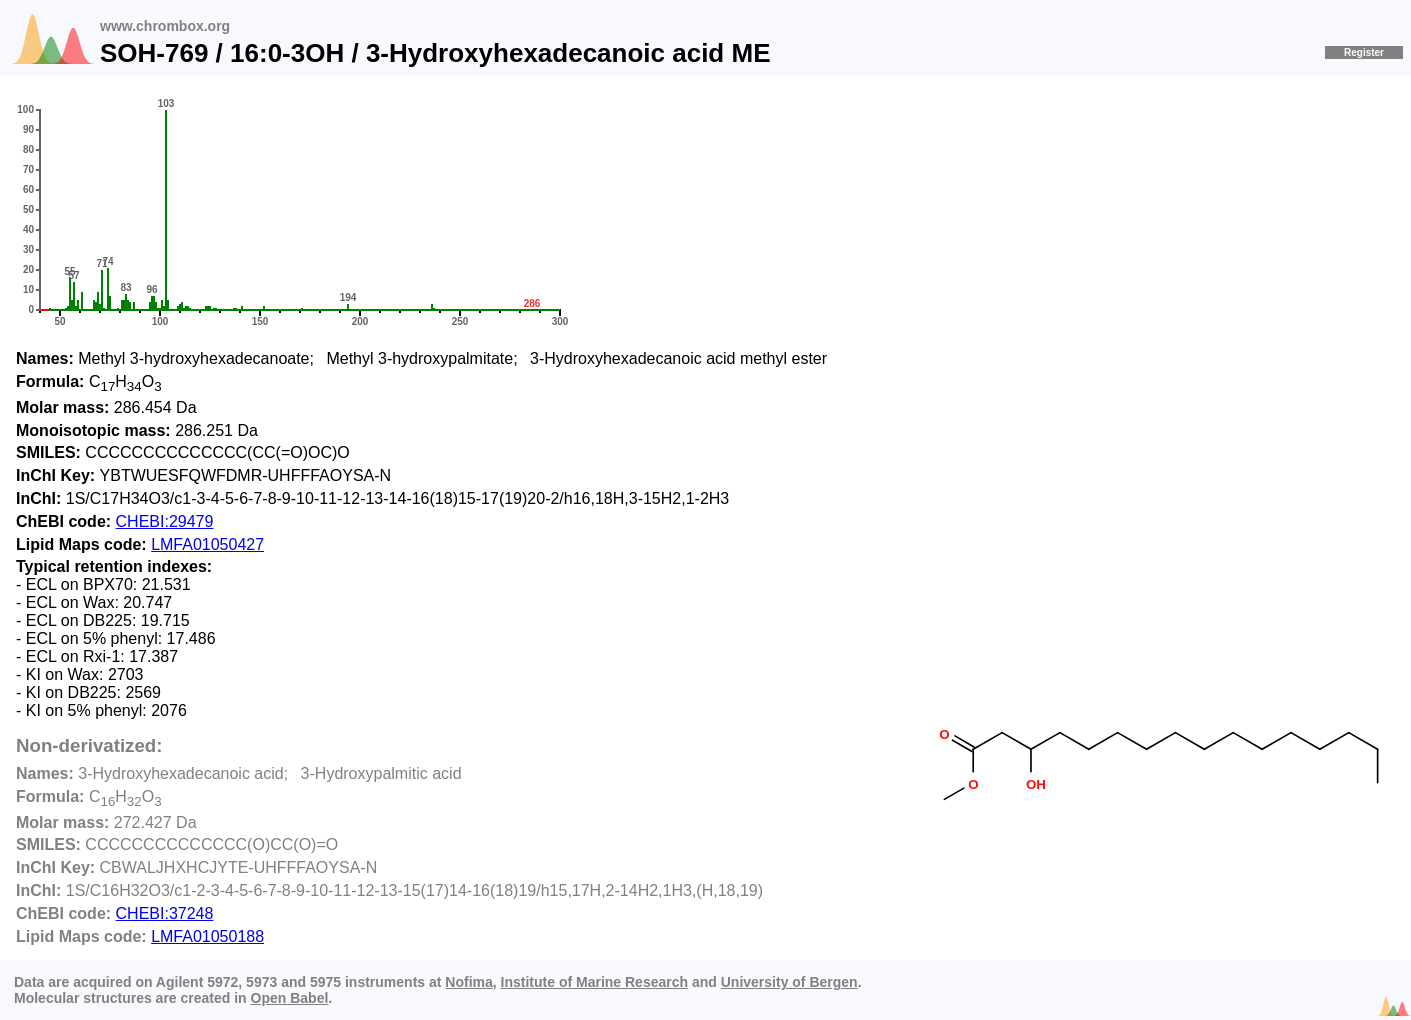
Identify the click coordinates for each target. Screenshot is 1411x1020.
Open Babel (290, 998)
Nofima (468, 982)
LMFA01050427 (207, 544)
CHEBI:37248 (165, 913)
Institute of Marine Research (595, 982)
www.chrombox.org (165, 26)
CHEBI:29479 (165, 521)
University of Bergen (789, 982)
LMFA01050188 (207, 936)
